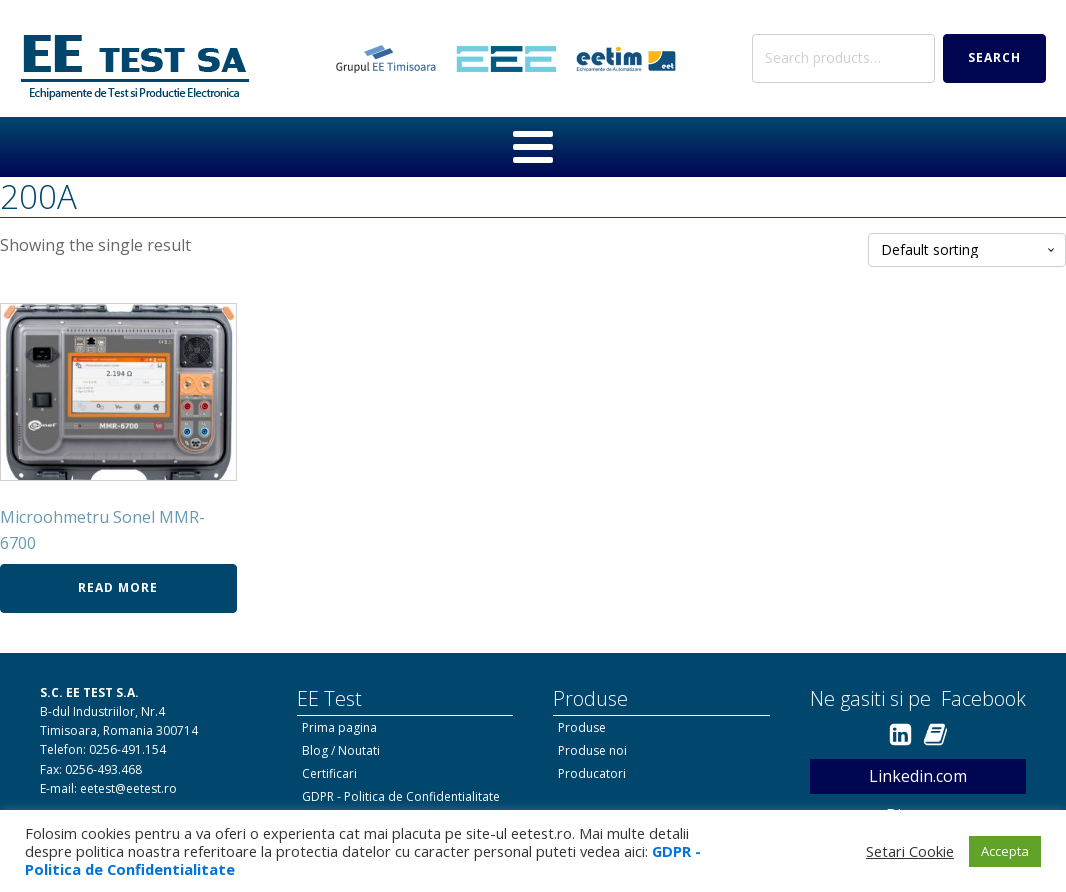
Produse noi (592, 750)
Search (994, 57)
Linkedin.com (918, 776)
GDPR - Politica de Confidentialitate (401, 796)
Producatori (592, 773)
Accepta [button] (1005, 851)
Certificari (329, 773)
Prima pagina (339, 727)
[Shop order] (967, 250)
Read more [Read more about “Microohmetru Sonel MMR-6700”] (118, 587)
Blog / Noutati (341, 750)
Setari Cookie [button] (910, 851)
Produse (582, 727)
